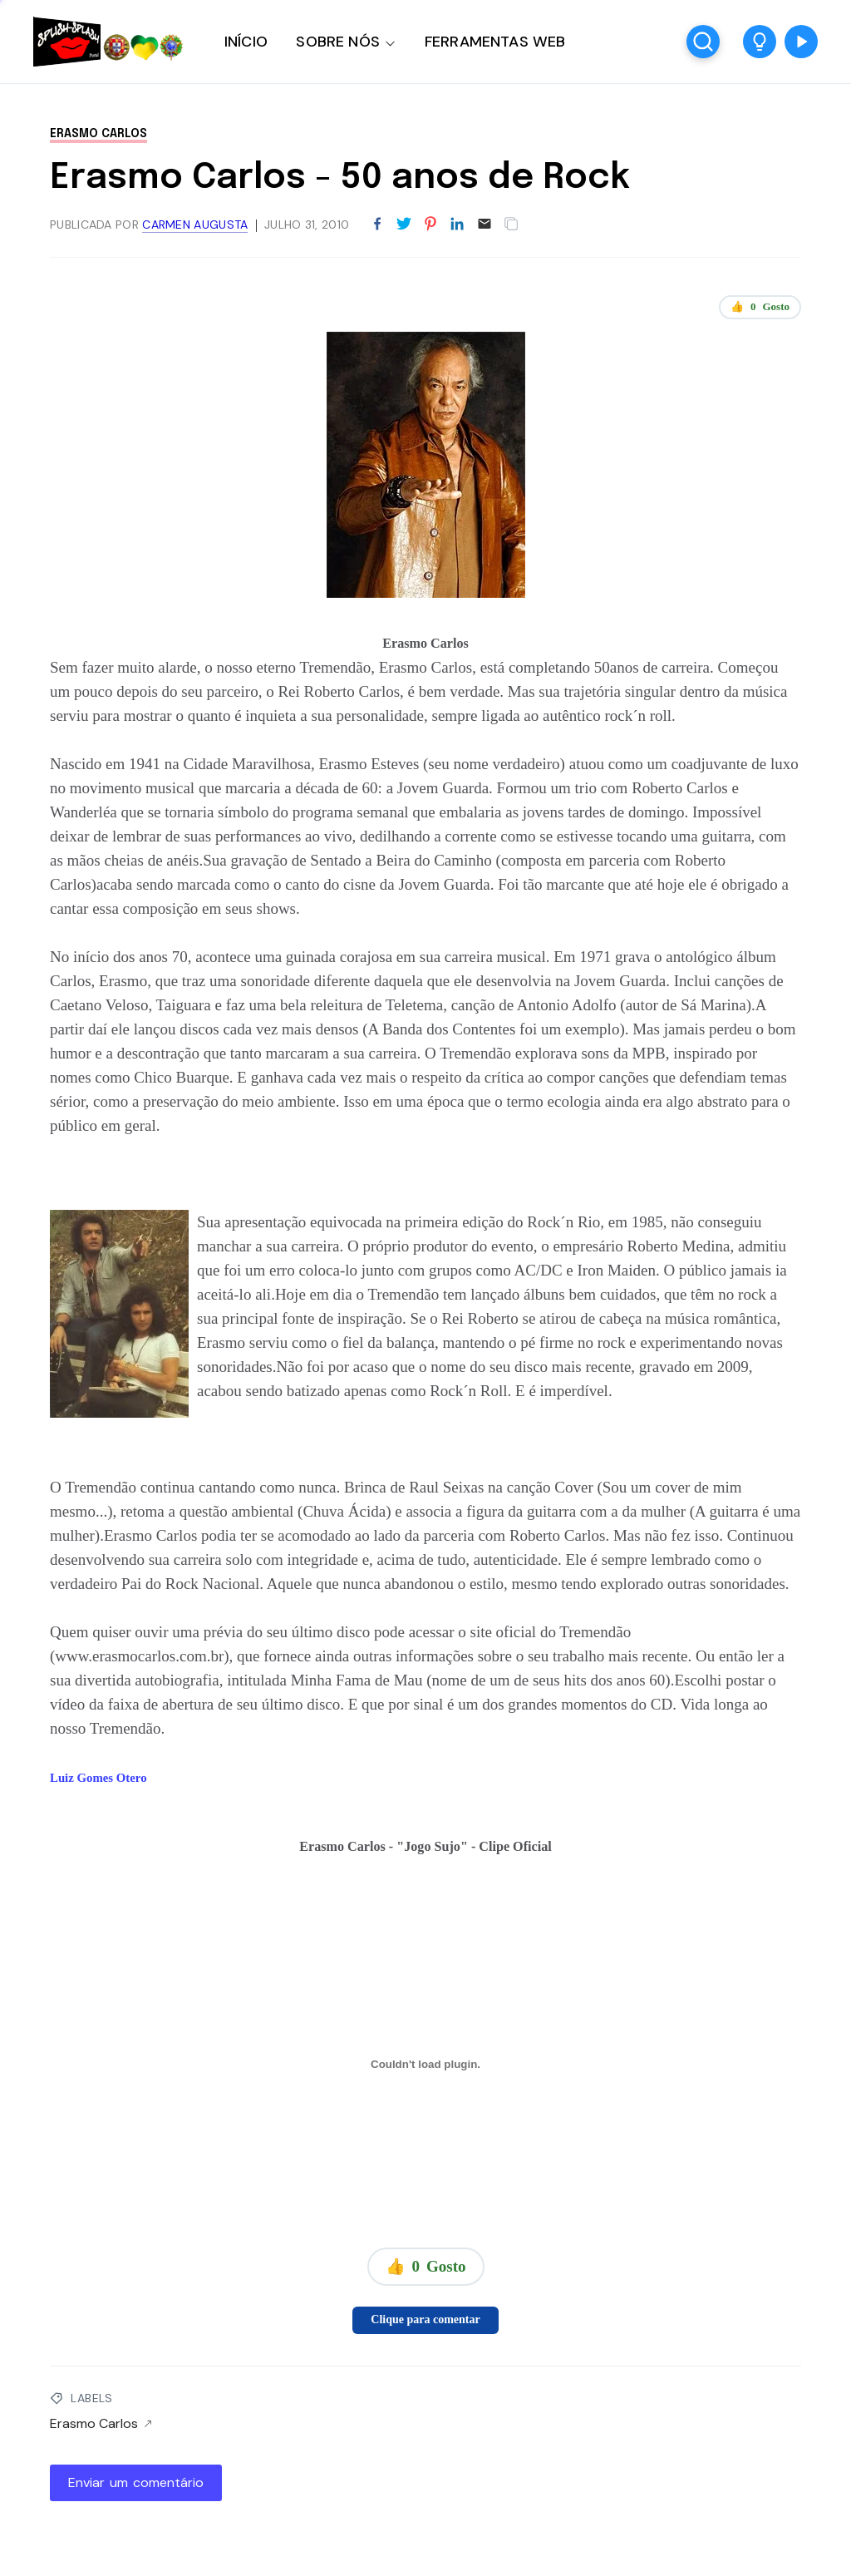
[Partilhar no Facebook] (377, 224)
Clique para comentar (425, 2319)
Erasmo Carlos (98, 134)
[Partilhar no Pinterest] (430, 224)
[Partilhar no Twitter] (403, 224)
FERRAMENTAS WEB (495, 42)
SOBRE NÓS (338, 42)
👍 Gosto (760, 306)
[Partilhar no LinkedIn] (457, 224)
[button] (759, 41)
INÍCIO (246, 42)
